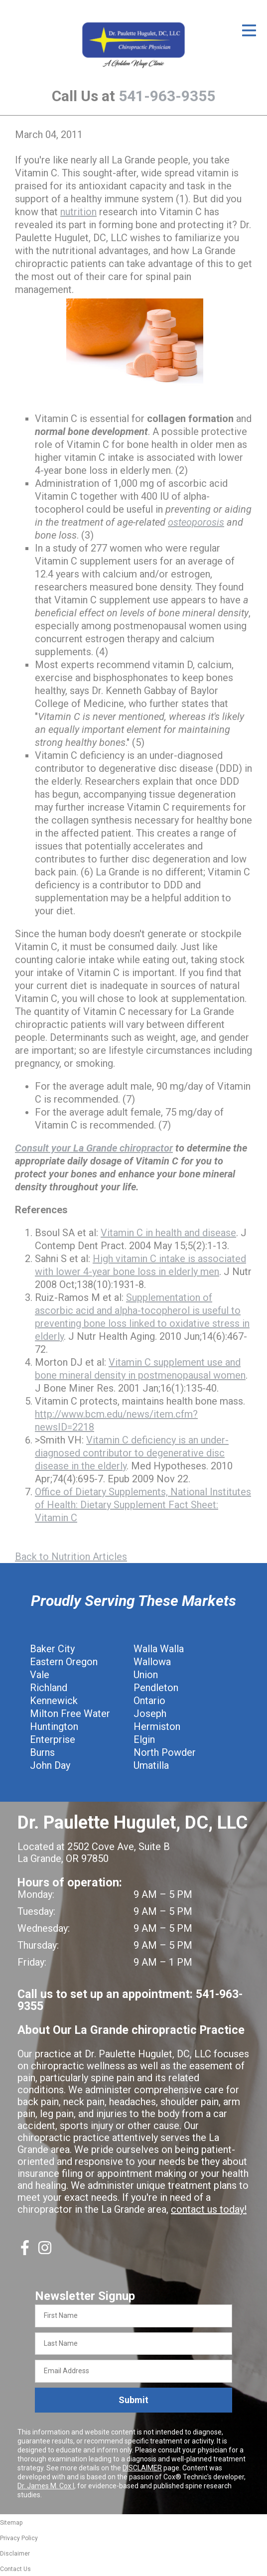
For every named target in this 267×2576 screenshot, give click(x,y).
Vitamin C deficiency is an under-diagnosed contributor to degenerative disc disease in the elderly (132, 1453)
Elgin (144, 1739)
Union (146, 1675)
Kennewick (54, 1701)
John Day (50, 1765)
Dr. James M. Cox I (45, 2486)
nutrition (78, 212)
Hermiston (157, 1726)
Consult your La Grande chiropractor (94, 1148)
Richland (48, 1688)
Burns (42, 1752)
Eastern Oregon (64, 1662)
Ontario (149, 1701)
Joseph (150, 1713)
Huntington (54, 1726)
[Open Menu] (249, 30)
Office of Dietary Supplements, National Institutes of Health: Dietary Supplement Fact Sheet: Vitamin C (143, 1505)
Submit (133, 2400)
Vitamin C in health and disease (168, 1233)
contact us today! (209, 2209)
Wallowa (152, 1662)
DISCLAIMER (142, 2468)
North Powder (165, 1752)
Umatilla (151, 1765)
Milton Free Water (70, 1713)
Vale (39, 1675)
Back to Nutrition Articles (71, 1557)
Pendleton (156, 1688)
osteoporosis (196, 522)
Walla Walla (159, 1649)
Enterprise (52, 1739)
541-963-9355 (167, 96)
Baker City (52, 1649)
